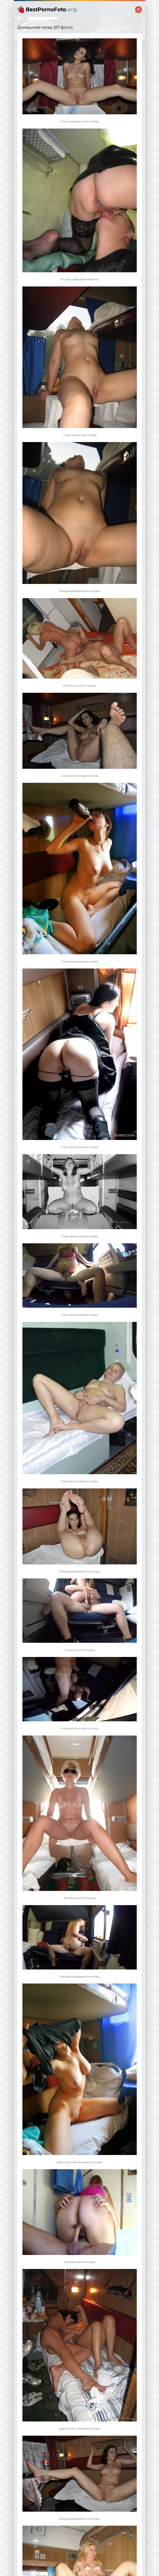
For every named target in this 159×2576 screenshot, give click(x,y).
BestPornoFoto (51, 9)
